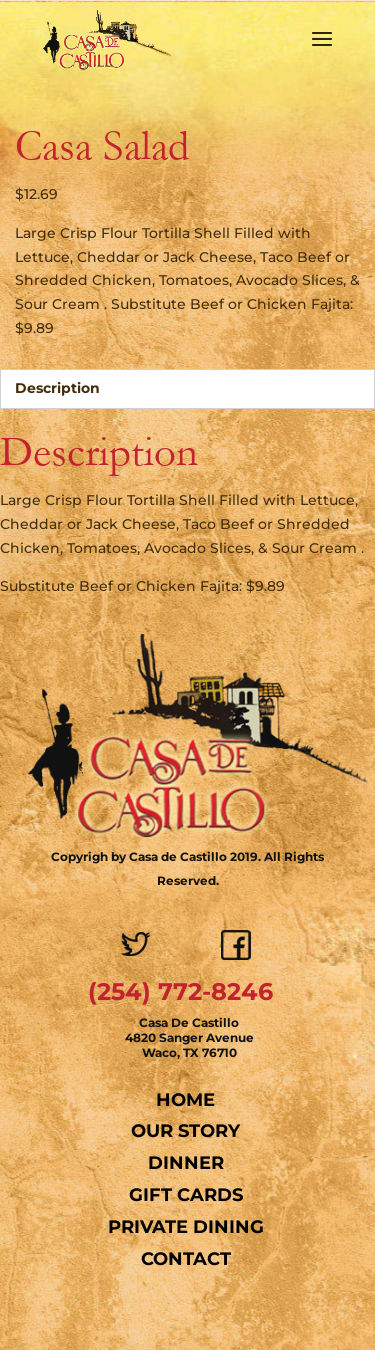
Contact (186, 1259)
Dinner (186, 1163)
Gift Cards (186, 1195)
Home (185, 1100)
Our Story (185, 1131)
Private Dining (186, 1227)
